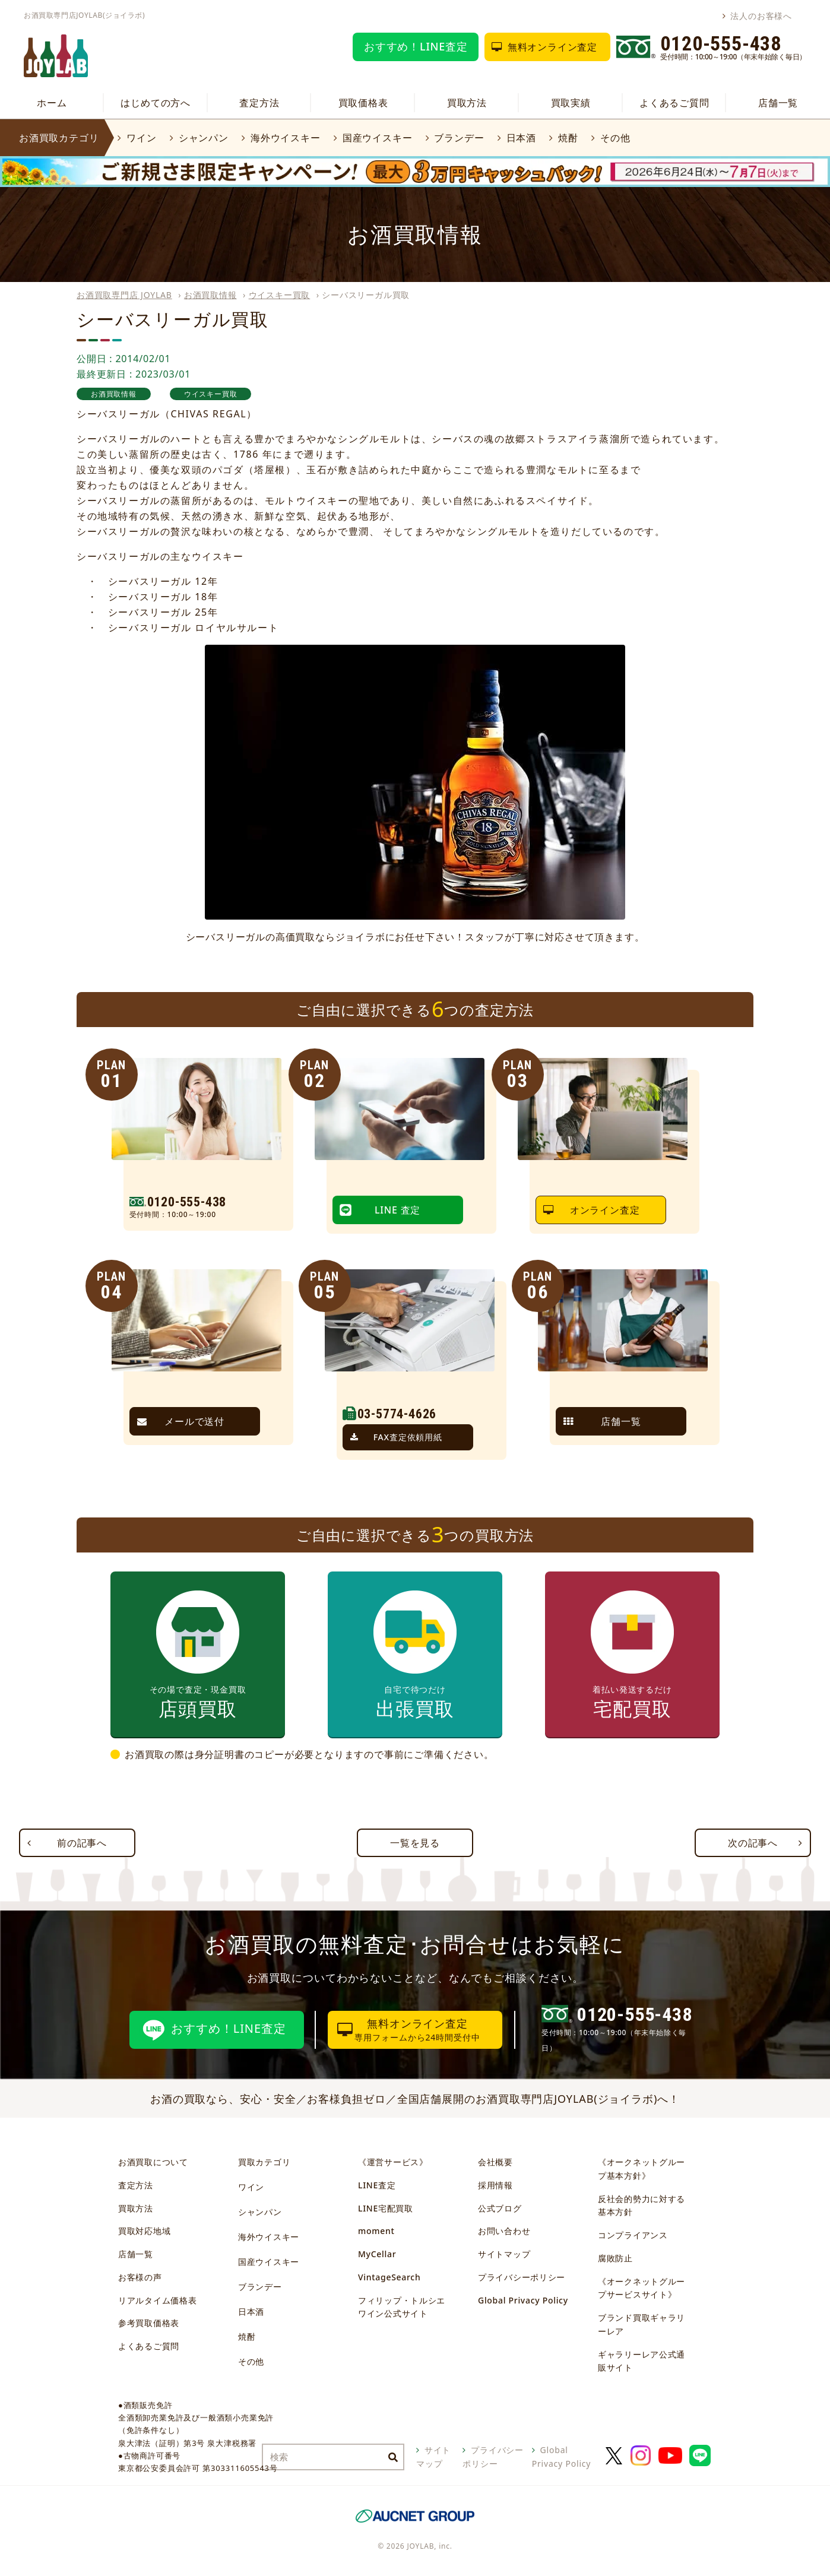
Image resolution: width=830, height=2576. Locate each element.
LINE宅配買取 (385, 2208)
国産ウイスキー (378, 137)
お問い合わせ (504, 2230)
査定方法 (259, 102)
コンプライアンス (633, 2235)
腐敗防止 (615, 2258)
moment (376, 2230)
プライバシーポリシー (521, 2277)
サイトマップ (504, 2254)
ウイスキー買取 (280, 294)
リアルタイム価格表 (157, 2300)
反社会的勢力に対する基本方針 (641, 2205)
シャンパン (204, 137)
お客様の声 (140, 2277)
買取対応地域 (144, 2230)
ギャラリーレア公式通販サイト (641, 2361)
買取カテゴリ (264, 2162)
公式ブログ (500, 2208)
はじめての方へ (156, 102)
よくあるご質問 (674, 102)
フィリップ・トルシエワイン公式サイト (401, 2307)
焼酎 (568, 137)
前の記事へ (82, 1842)
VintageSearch (389, 2277)
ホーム (51, 102)
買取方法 (467, 102)
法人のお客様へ (761, 15)
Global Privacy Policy (523, 2300)
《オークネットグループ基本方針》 (641, 2168)
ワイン (141, 137)
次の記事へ (753, 1842)
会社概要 (495, 2162)
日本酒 (521, 137)
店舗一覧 (778, 102)
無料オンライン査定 (552, 46)
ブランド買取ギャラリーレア (641, 2324)
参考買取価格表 (148, 2322)
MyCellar (377, 2254)
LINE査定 (376, 2185)
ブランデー (459, 137)
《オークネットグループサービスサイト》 (641, 2288)
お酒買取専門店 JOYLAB (124, 294)
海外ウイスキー (286, 137)
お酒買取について (153, 2162)
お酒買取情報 (210, 294)
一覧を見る (415, 1842)
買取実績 (571, 102)
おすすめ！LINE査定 (416, 46)
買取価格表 (363, 102)
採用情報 (495, 2185)
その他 (615, 137)
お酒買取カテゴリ (59, 137)
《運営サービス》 (393, 2162)
